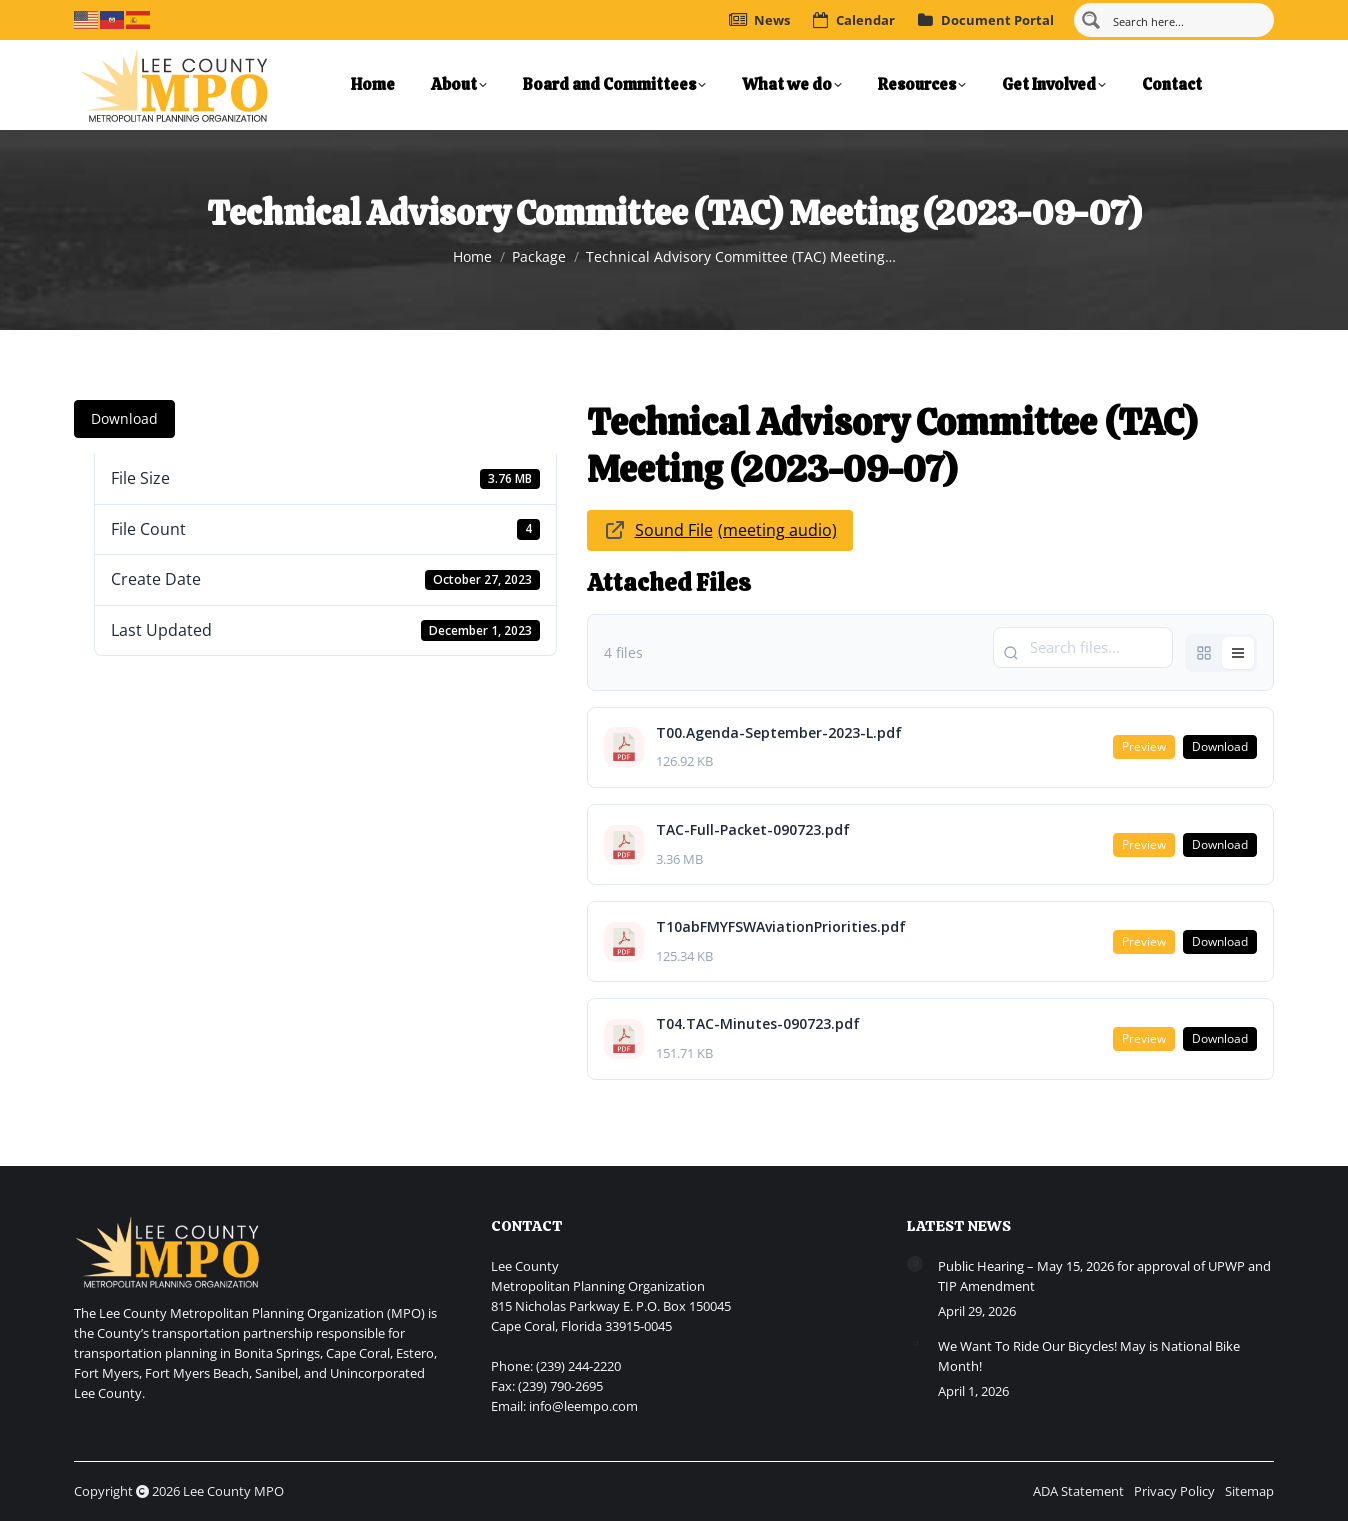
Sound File (674, 530)
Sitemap (1249, 1491)
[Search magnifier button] (1091, 20)
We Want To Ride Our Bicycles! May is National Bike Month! (1089, 1356)
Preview (1144, 746)
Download (124, 418)
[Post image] (915, 1264)
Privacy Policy (1174, 1491)
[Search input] (1186, 20)
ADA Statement (1078, 1491)
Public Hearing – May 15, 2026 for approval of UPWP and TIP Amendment (1104, 1276)
